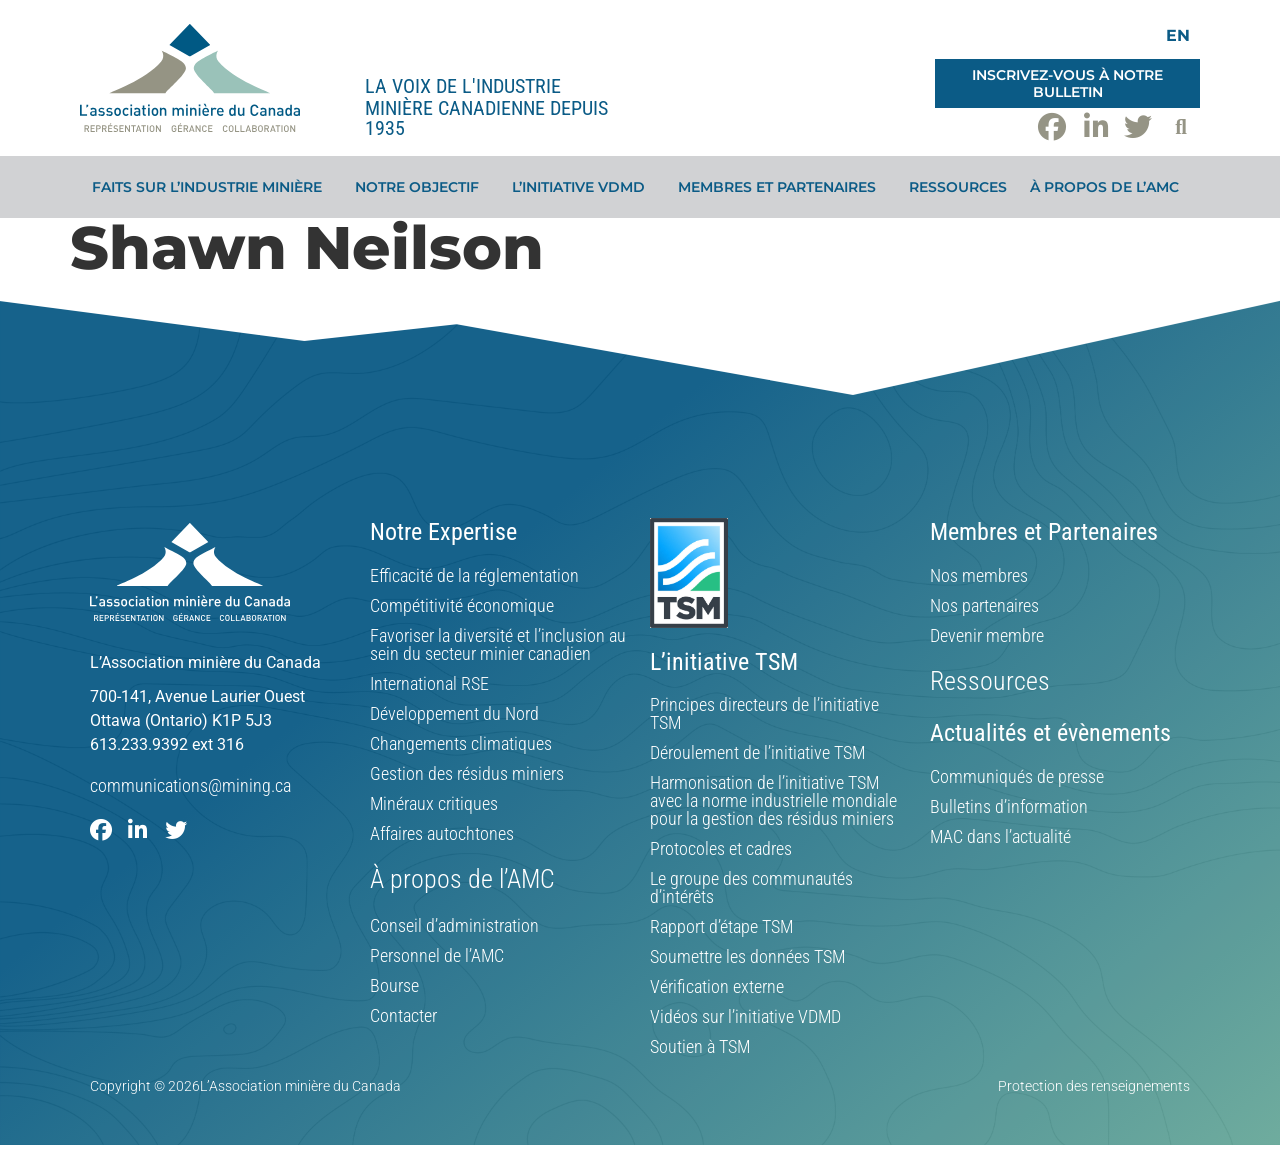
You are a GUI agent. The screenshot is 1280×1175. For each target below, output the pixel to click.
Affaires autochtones (442, 834)
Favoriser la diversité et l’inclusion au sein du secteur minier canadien (498, 645)
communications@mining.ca (190, 785)
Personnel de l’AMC (437, 956)
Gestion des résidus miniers (467, 774)
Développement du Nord (454, 714)
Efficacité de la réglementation (474, 576)
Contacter (403, 1016)
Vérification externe (717, 987)
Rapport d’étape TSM (721, 927)
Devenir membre (987, 636)
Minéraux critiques (434, 804)
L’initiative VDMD (583, 187)
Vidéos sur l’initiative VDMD (745, 1017)
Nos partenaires (984, 606)
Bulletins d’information (1009, 807)
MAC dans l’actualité (1000, 837)
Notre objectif (422, 187)
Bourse (394, 986)
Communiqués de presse (1017, 777)
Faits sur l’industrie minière (212, 187)
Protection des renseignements (1094, 1086)
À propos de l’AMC (1109, 187)
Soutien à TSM (700, 1047)
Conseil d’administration (454, 926)
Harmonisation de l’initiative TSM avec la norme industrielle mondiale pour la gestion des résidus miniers (773, 801)
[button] (1181, 127)
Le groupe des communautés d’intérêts (751, 888)
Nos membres (979, 576)
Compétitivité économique (462, 606)
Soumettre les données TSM (747, 957)
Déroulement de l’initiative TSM (757, 753)
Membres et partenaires (782, 187)
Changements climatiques (461, 744)
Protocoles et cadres (721, 849)
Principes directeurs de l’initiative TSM (764, 714)
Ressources (958, 187)
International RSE (429, 684)
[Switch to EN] (1178, 35)
